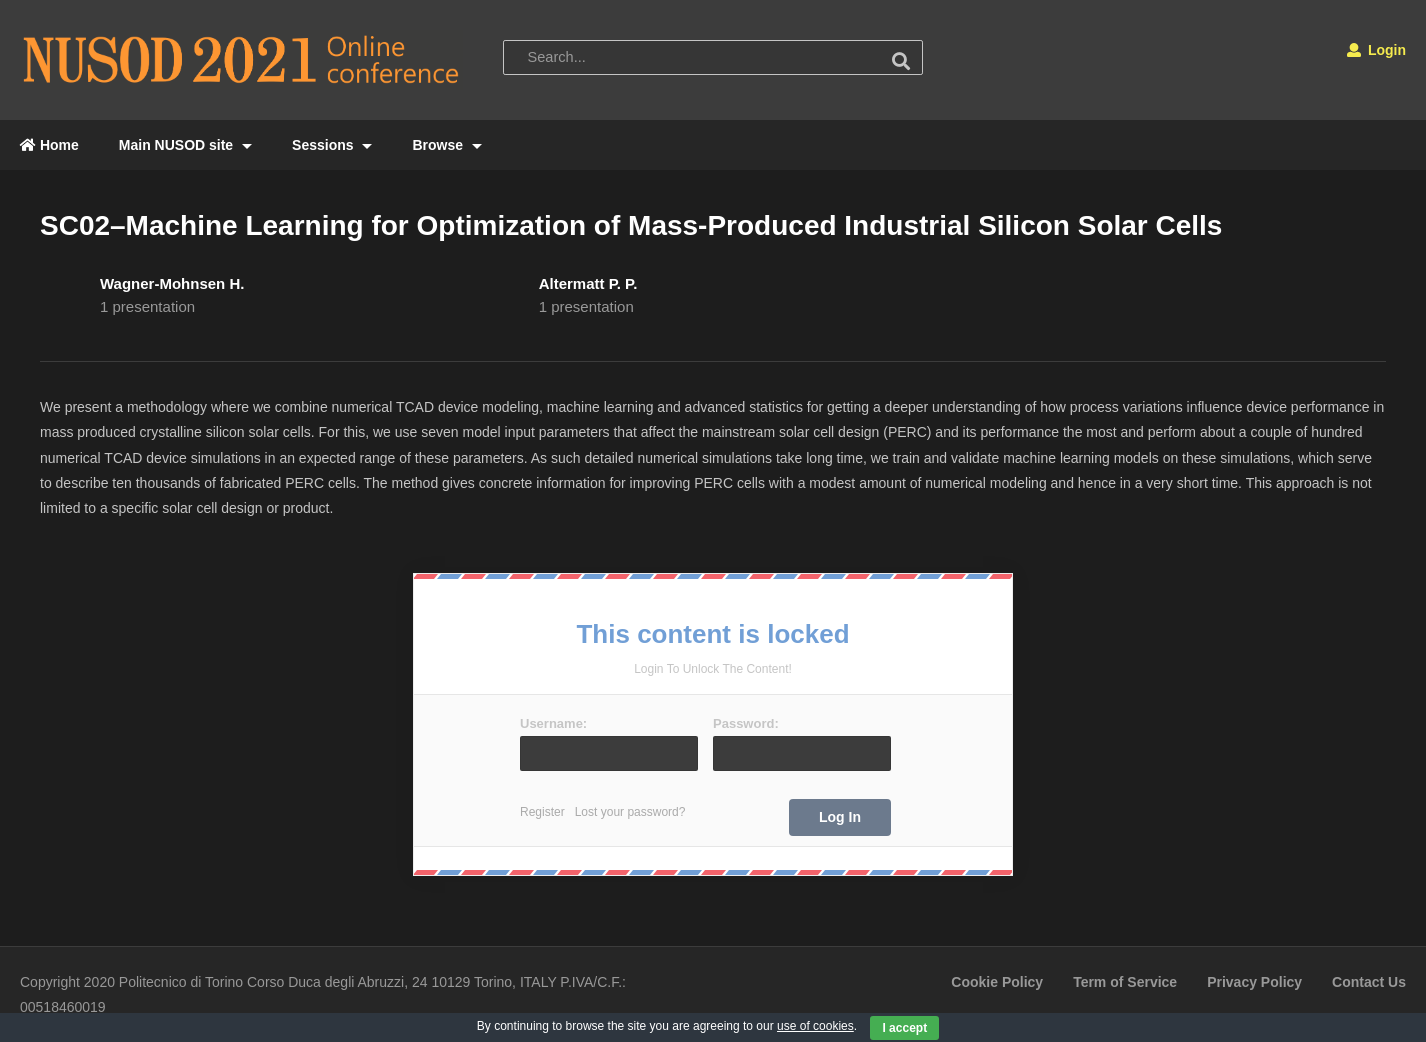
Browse (446, 145)
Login (1376, 50)
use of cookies (815, 1026)
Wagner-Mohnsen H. (172, 283)
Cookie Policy (997, 982)
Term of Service (1125, 982)
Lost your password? (630, 812)
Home (49, 145)
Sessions (332, 145)
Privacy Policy (1254, 982)
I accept (904, 1028)
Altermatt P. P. (588, 283)
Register (542, 812)
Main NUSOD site (185, 145)
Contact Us (1369, 982)
